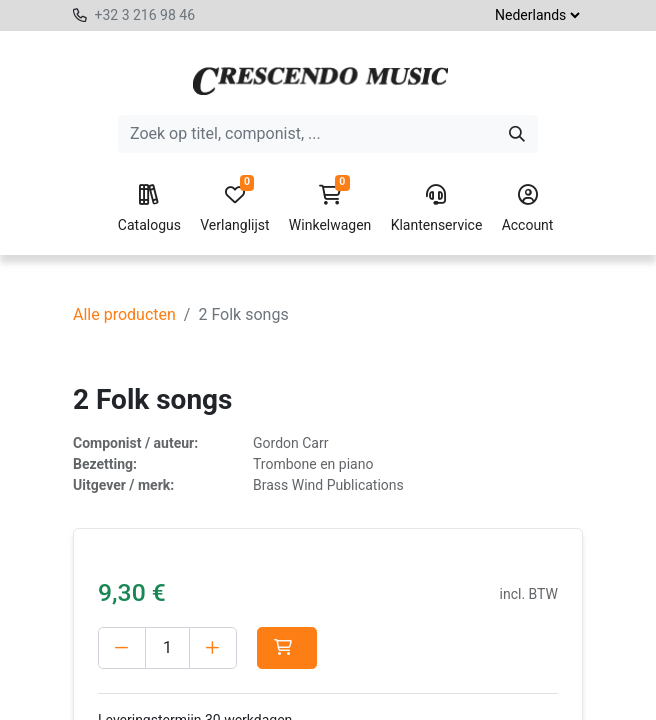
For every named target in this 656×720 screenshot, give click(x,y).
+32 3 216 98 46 (144, 15)
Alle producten (124, 314)
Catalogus (149, 209)
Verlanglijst (234, 209)
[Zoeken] (517, 134)
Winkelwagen (330, 209)
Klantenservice (437, 209)
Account (528, 209)
